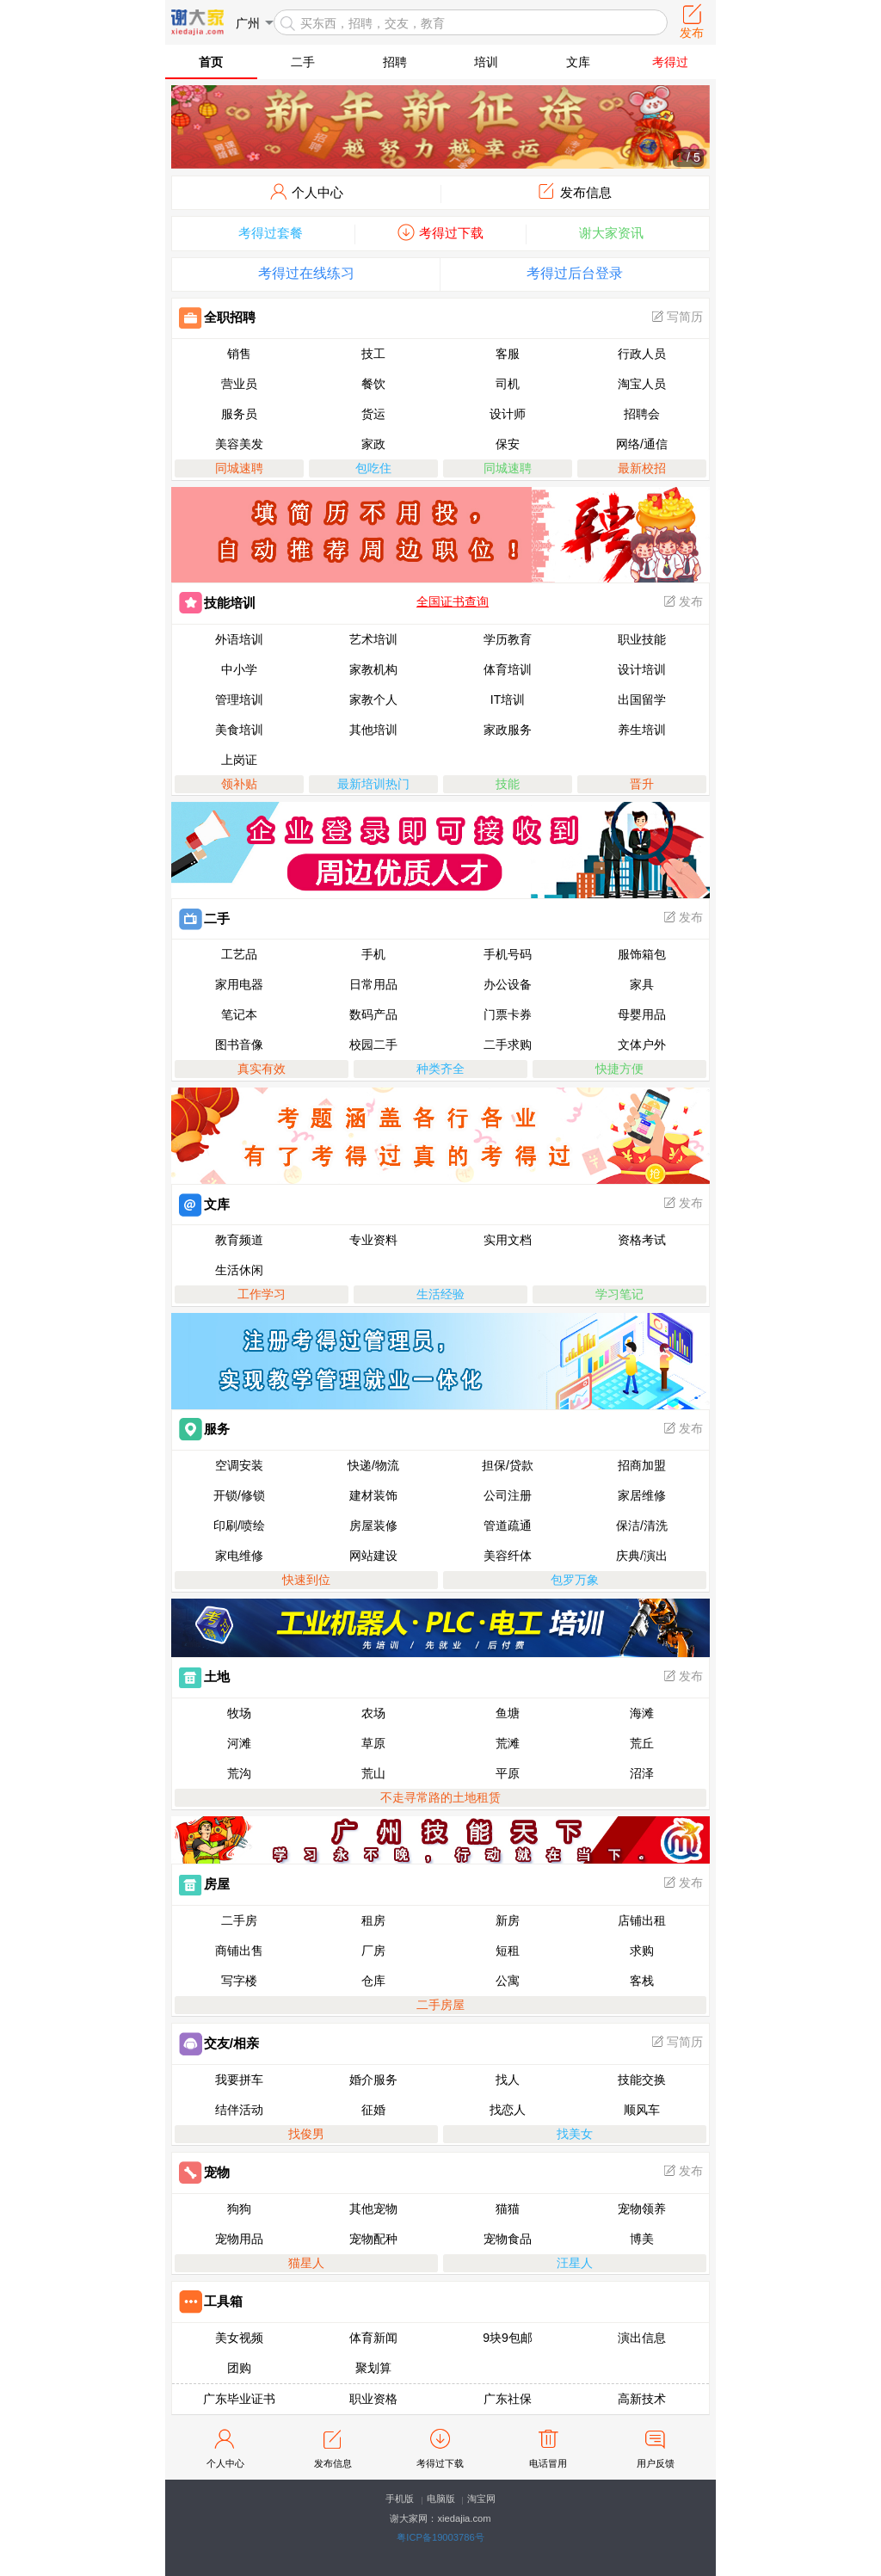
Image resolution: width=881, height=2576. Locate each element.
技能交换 (642, 2079)
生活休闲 (239, 1270)
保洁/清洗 (642, 1525)
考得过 (670, 62)
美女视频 (239, 2338)
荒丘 (642, 1743)
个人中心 (225, 2447)
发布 (682, 601)
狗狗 (239, 2208)
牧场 (239, 1713)
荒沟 (239, 1773)
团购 (239, 2368)
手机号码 (508, 954)
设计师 (508, 414)
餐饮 (373, 384)
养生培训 (642, 729)
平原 (508, 1773)
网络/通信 (642, 444)
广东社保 (508, 2399)
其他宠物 (373, 2208)
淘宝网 (481, 2498)
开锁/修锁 (239, 1495)
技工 (373, 354)
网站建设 (373, 1555)
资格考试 (642, 1240)
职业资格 (373, 2399)
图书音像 (239, 1044)
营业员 (239, 384)
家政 (373, 444)
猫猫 (508, 2208)
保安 (508, 444)
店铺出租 (642, 1920)
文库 (578, 62)
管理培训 (239, 699)
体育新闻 (373, 2338)
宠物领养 (642, 2208)
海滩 (642, 1713)
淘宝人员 (642, 384)
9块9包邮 (508, 2338)
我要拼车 (239, 2079)
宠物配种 (373, 2239)
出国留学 (642, 699)
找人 (508, 2079)
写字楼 (239, 1980)
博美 (642, 2239)
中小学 (239, 669)
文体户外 (642, 1044)
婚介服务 (373, 2079)
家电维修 (239, 1555)
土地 (204, 1676)
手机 (373, 954)
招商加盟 (642, 1465)
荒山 (373, 1773)
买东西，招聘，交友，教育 (372, 23)
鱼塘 (508, 1713)
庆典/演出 (642, 1555)
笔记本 (239, 1014)
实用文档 (508, 1240)
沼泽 (642, 1773)
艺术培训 (373, 639)
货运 (373, 414)
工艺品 (239, 954)
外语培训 (239, 639)
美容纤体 (508, 1555)
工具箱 (211, 2301)
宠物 (204, 2172)
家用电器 (239, 984)
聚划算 (373, 2368)
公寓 (508, 1980)
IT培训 (507, 699)
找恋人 (508, 2110)
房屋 (204, 1883)
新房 (508, 1920)
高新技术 (642, 2399)
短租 (508, 1950)
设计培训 (642, 669)
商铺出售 (239, 1950)
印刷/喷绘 (239, 1525)
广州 (248, 23)
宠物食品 (508, 2239)
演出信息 (642, 2338)
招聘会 (642, 414)
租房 (373, 1920)
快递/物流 (373, 1465)
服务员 (239, 414)
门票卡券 (508, 1014)
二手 (303, 62)
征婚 (373, 2110)
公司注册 (508, 1495)
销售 (239, 354)
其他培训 (373, 729)
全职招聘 (217, 317)
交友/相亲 (219, 2043)
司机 (508, 384)
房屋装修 (373, 1525)
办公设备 (508, 984)
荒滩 (508, 1743)
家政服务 (508, 729)
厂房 (373, 1950)
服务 (204, 1428)
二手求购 (508, 1044)
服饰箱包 (642, 954)
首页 (211, 62)
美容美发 (239, 444)
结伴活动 (239, 2110)
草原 (373, 1743)
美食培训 (239, 729)
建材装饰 (373, 1495)
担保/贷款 (507, 1465)
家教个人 (373, 699)
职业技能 (642, 639)
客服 (508, 354)
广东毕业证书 (239, 2399)
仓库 (373, 1980)
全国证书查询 (452, 601)
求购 (642, 1950)
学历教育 (508, 639)
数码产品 (373, 1014)
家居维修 (642, 1495)
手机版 (399, 2498)
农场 (373, 1713)
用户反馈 (656, 2447)
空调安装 (239, 1465)
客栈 (642, 1980)
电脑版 (441, 2498)
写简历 (676, 316)
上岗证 (239, 760)
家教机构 (373, 669)
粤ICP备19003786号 (440, 2537)
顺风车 (642, 2110)
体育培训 (508, 669)
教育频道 (239, 1240)
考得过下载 (440, 2447)
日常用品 (373, 984)
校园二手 (373, 1044)
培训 (486, 62)
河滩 (239, 1743)
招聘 (395, 62)
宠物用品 (239, 2239)
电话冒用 (548, 2447)
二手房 (239, 1920)
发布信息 (333, 2447)
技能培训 (217, 602)
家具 (642, 984)
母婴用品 (642, 1014)
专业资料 (373, 1240)
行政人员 (642, 354)
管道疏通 (508, 1525)
